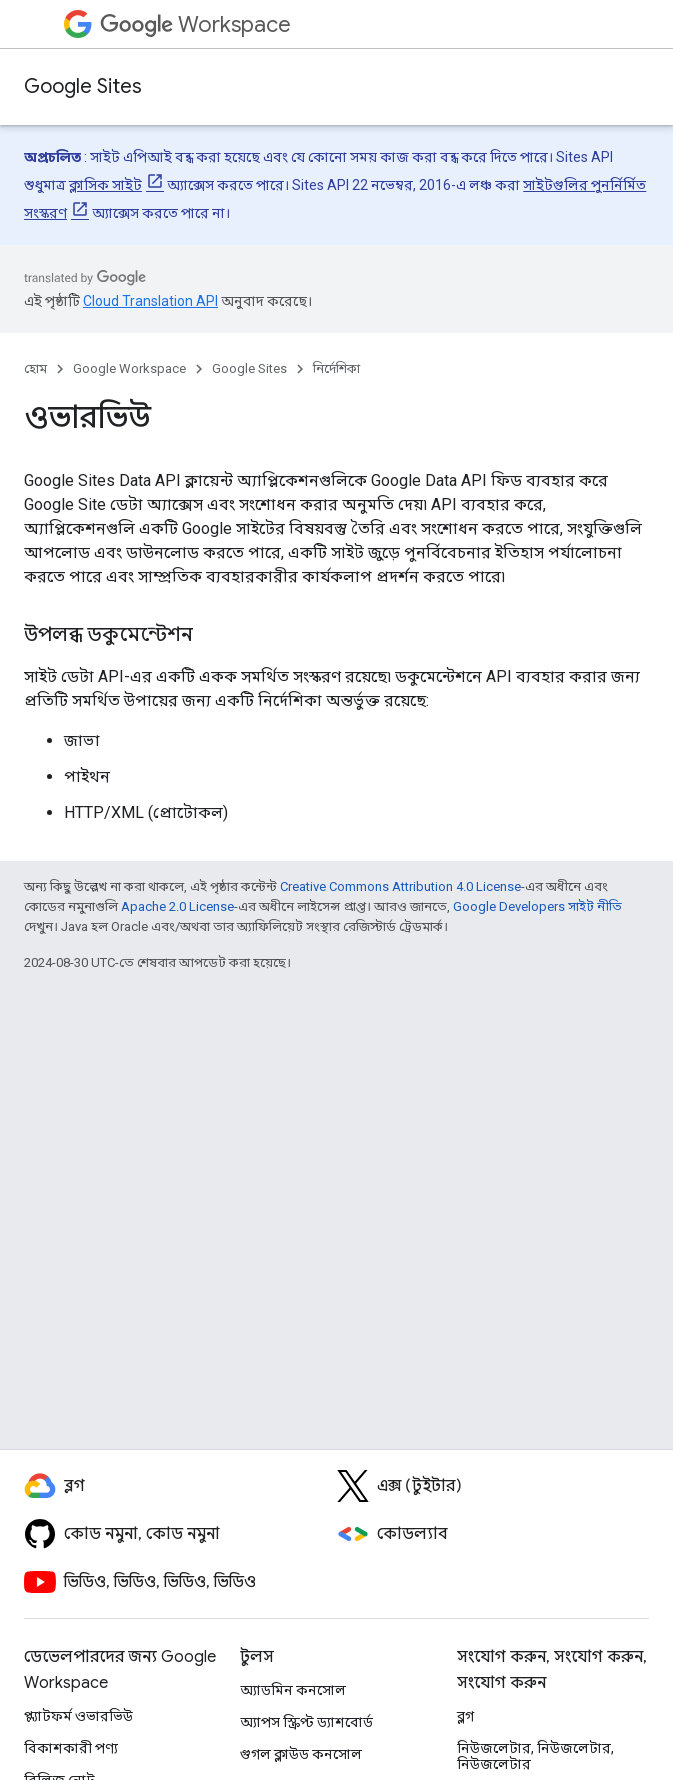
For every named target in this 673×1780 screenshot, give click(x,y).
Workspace (195, 24)
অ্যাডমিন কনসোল (293, 1690)
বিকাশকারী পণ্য (71, 1748)
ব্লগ (465, 1716)
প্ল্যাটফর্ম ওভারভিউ (78, 1716)
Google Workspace (129, 368)
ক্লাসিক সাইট (105, 185)
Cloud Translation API (150, 301)
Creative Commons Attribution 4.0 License (400, 886)
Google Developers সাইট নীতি (537, 906)
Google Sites (83, 86)
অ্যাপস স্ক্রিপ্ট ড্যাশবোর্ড (306, 1722)
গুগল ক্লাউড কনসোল (301, 1754)
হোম (35, 368)
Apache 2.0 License (177, 906)
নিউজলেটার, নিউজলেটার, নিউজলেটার (535, 1756)
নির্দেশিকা (336, 368)
